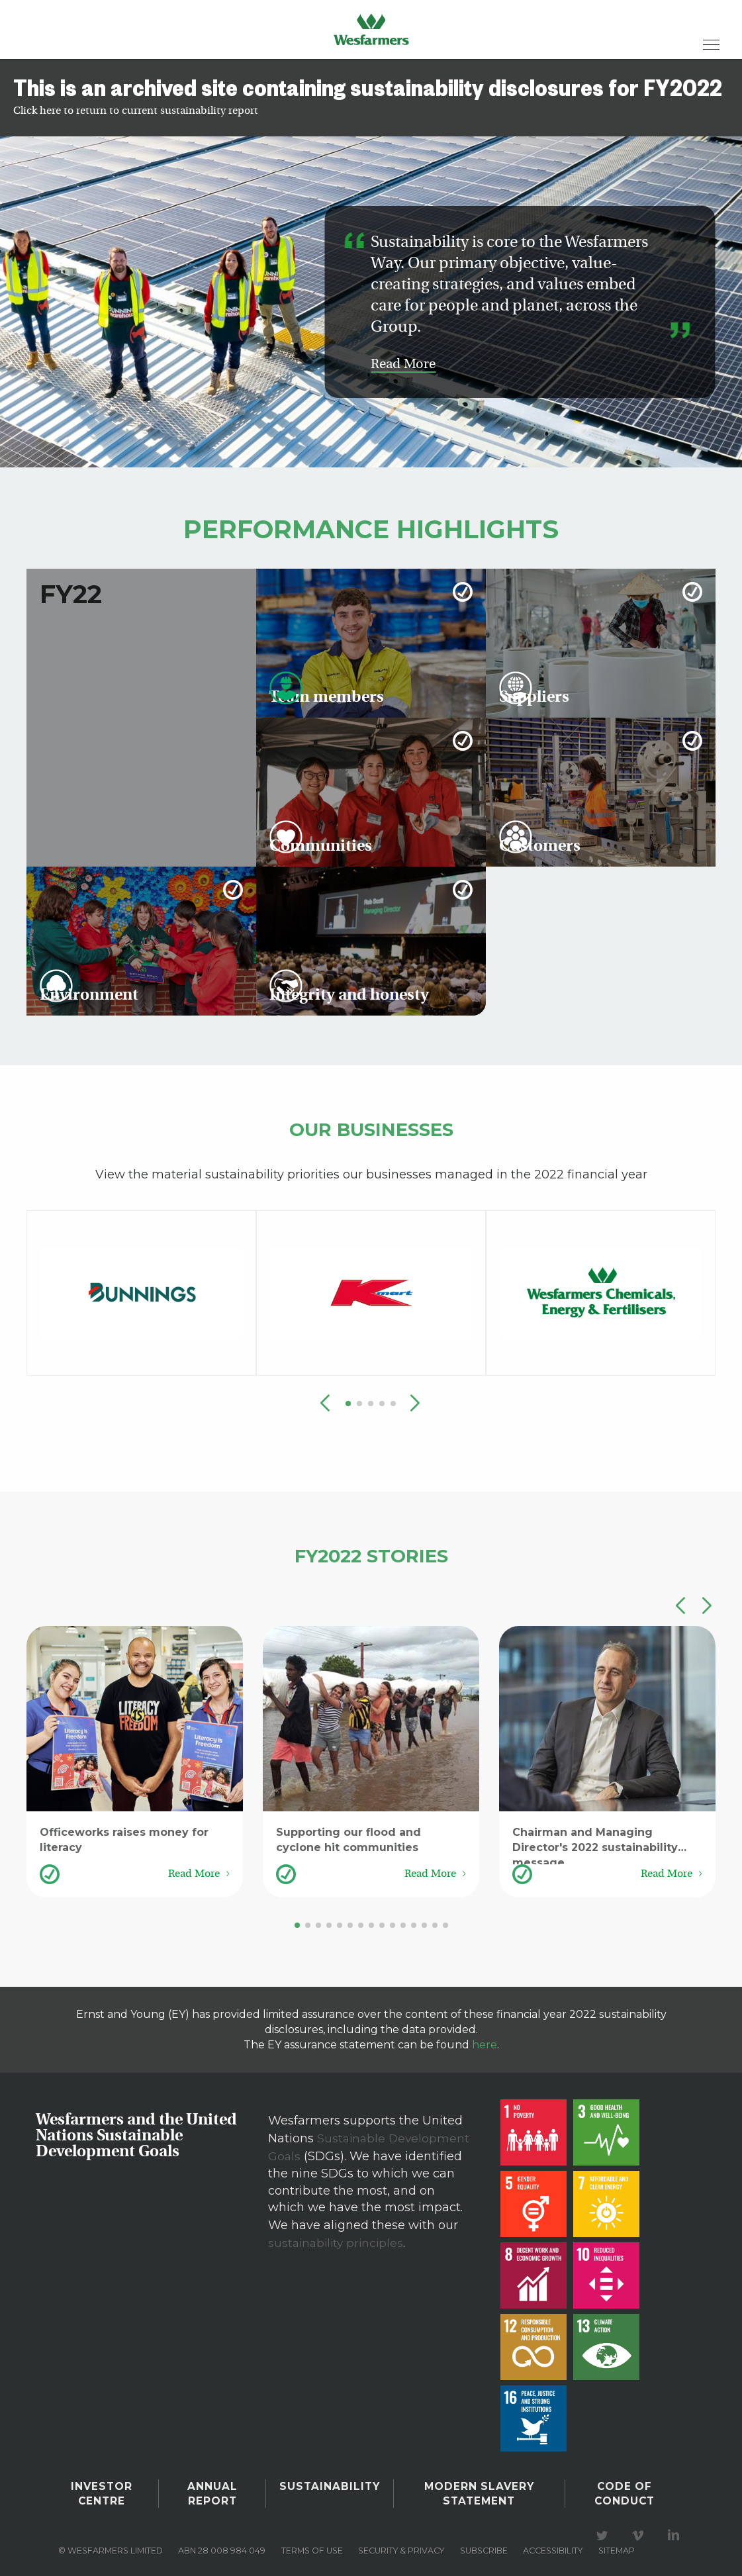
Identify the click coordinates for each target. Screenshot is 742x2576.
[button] (415, 1403)
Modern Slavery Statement (478, 2490)
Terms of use (312, 2543)
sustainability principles (338, 2240)
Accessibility (552, 2543)
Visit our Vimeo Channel (640, 2528)
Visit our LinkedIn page (676, 2528)
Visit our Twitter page (604, 2528)
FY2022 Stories (371, 1553)
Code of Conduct (624, 2490)
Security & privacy (401, 2543)
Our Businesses (371, 1127)
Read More (403, 364)
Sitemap (616, 2543)
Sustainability (330, 2485)
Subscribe (484, 2543)
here (484, 2044)
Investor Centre (102, 2490)
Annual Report (214, 2490)
